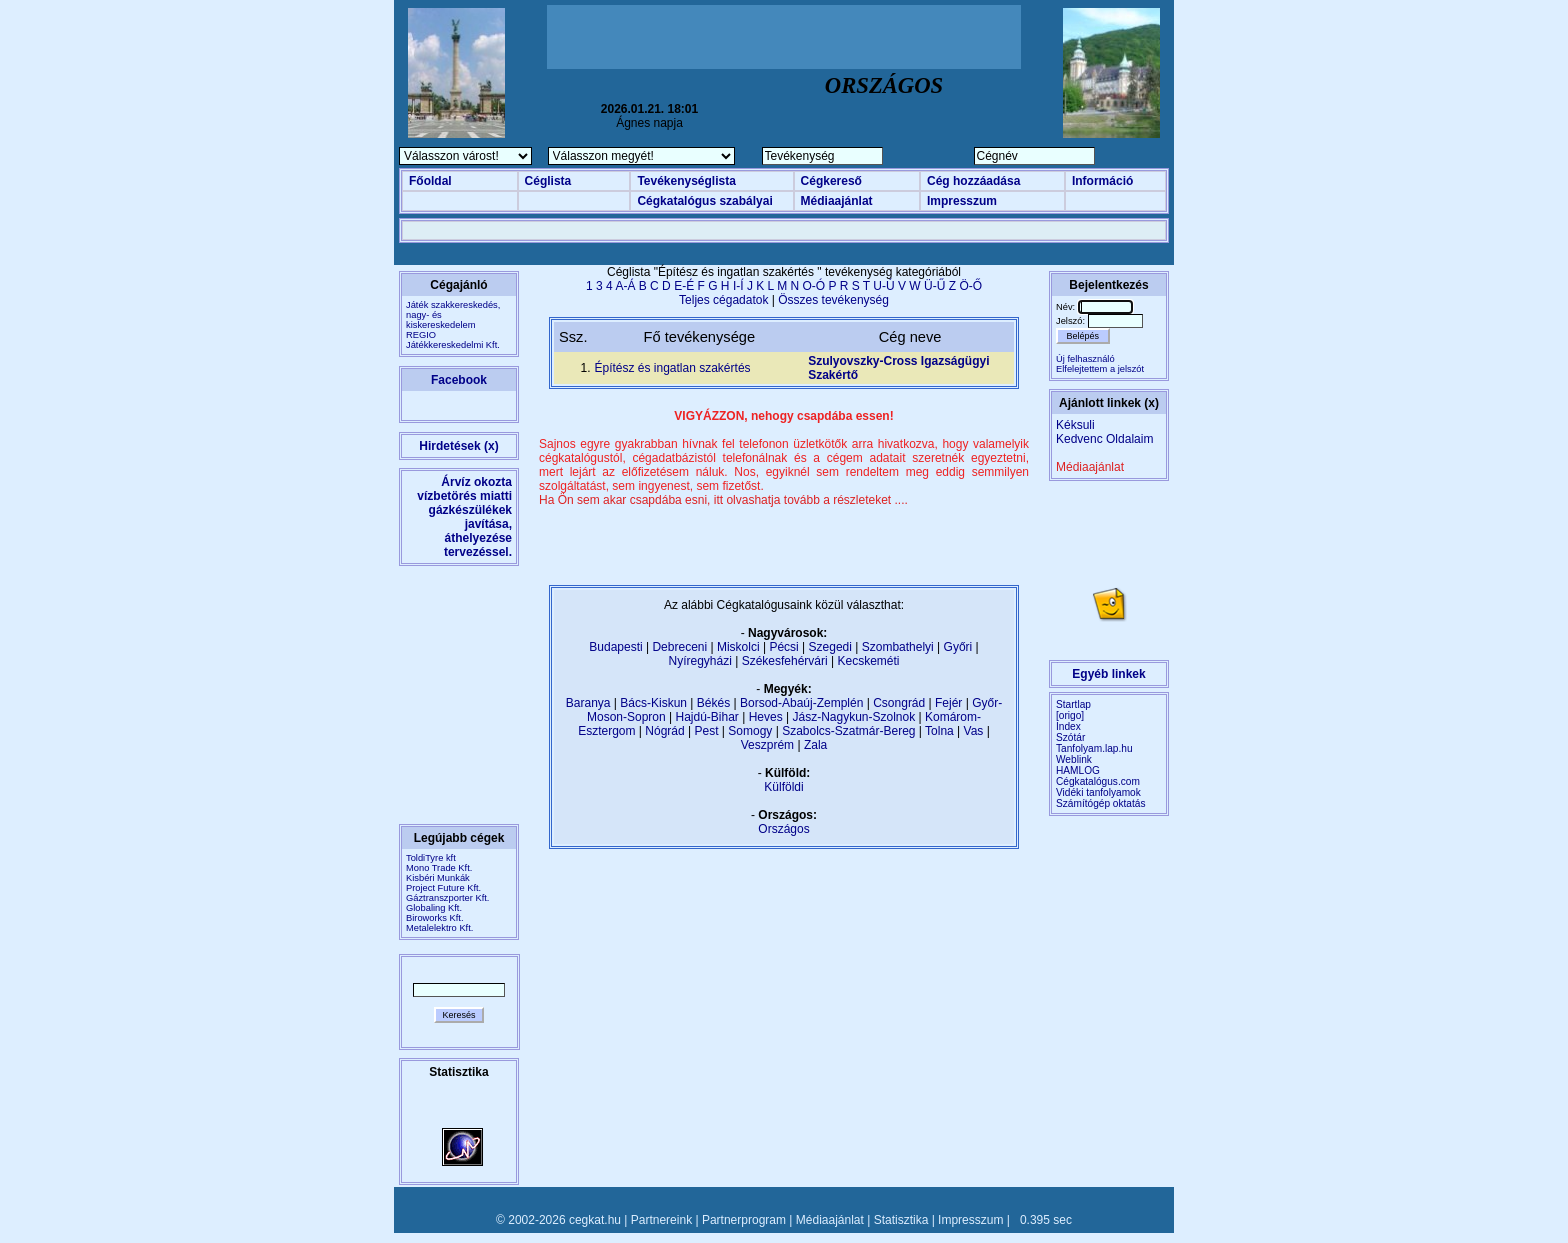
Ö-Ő (970, 286)
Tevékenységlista (686, 181)
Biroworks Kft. (435, 918)
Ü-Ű (934, 286)
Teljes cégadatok (723, 300)
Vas (974, 731)
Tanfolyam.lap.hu (1094, 748)
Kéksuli (1075, 425)
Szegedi (830, 647)
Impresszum (962, 201)
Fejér (948, 703)
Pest (706, 731)
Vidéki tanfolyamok (1098, 792)
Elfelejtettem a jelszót (1100, 369)
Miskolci (738, 647)
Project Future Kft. (443, 888)
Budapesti (615, 647)
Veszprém (767, 745)
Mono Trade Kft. (439, 868)
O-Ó (814, 286)
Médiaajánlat (837, 201)
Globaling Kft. (434, 908)
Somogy (750, 731)
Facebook (459, 380)
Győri (958, 647)
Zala (815, 745)
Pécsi (783, 647)
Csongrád (899, 703)
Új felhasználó (1085, 359)
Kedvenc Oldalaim (1104, 439)
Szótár (1070, 737)
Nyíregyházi (699, 661)
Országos (783, 829)
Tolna (939, 731)
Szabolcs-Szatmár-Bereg (848, 731)
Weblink (1074, 759)
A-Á (625, 286)
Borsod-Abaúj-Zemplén (801, 703)
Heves (766, 717)
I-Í (738, 286)
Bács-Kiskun (653, 703)
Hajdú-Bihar (707, 717)
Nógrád (664, 731)
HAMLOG (1078, 770)
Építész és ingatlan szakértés (672, 368)
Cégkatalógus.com (1098, 781)
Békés (713, 703)
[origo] (1070, 715)
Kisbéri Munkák (438, 878)
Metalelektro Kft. (439, 928)
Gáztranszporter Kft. (447, 898)
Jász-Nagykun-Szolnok (853, 717)
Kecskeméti (868, 661)
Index (1068, 726)
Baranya (588, 703)
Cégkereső (831, 181)
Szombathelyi (898, 647)
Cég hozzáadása (973, 181)
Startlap (1073, 704)
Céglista (548, 181)
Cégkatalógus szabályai (704, 201)
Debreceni (679, 647)
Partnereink (661, 1220)
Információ (1102, 181)
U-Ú (883, 286)
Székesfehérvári (785, 661)
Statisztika (901, 1220)
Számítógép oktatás (1101, 803)
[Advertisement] (784, 37)
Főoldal (430, 181)
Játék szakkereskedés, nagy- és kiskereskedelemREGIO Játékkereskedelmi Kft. (453, 325)
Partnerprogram (744, 1220)
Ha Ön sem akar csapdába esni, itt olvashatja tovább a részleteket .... (723, 500)
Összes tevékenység (833, 300)
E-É (684, 286)
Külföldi (783, 787)
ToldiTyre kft (431, 858)
